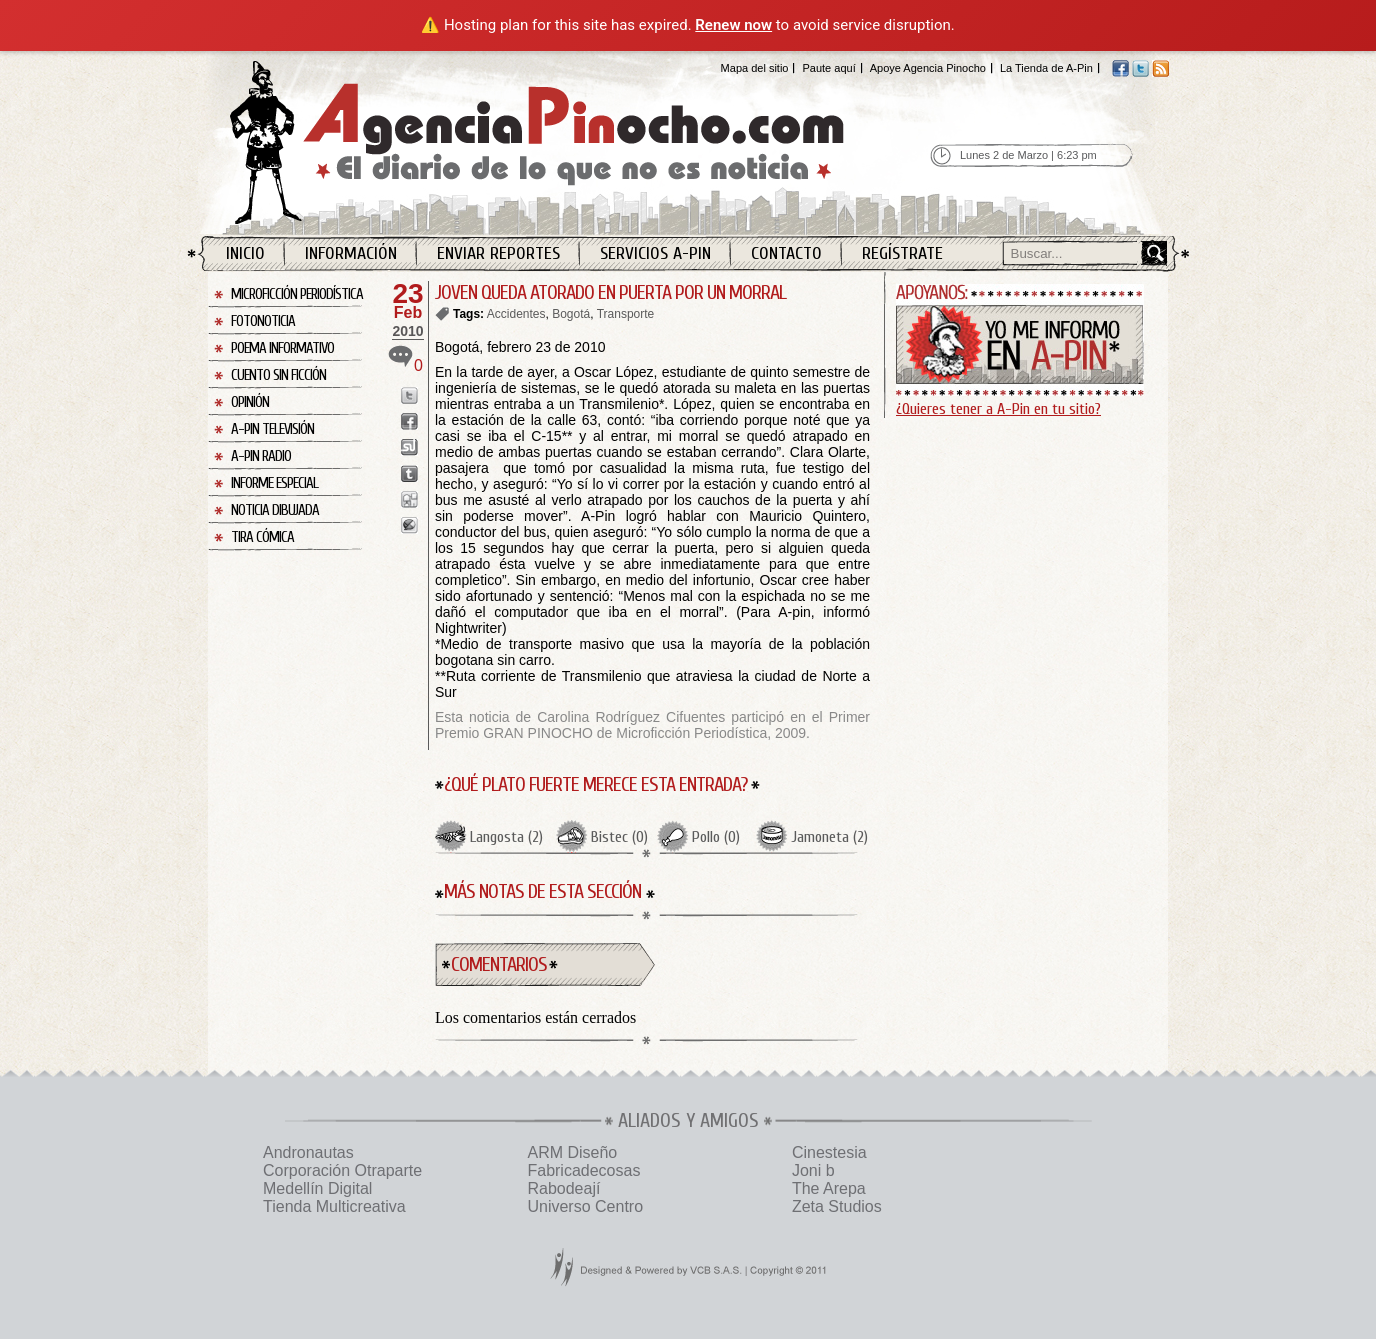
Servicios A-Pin (655, 253)
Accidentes (516, 314)
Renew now (733, 25)
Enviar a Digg (409, 499)
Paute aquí (828, 68)
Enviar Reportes (498, 253)
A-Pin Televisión (272, 429)
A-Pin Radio (261, 456)
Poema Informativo (282, 348)
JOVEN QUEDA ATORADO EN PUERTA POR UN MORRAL (610, 292)
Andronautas (308, 1152)
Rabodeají (563, 1188)
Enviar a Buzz (409, 525)
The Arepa (829, 1188)
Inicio (245, 253)
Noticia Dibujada (275, 510)
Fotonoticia (263, 321)
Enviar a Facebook (409, 421)
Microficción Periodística (297, 294)
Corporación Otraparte (342, 1170)
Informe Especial (274, 483)
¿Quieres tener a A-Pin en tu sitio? (998, 409)
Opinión (250, 402)
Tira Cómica (262, 537)
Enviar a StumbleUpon (409, 447)
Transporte (626, 314)
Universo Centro (585, 1206)
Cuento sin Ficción (278, 375)
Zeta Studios (837, 1206)
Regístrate (902, 253)
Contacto (786, 253)
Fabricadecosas (583, 1170)
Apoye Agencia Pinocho (928, 68)
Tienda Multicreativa (334, 1206)
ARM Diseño (572, 1152)
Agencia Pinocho (580, 142)
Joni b (813, 1170)
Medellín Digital (317, 1188)
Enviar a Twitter (409, 395)
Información (351, 253)
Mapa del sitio (755, 68)
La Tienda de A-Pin (1046, 68)
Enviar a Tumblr (409, 473)
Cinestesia (829, 1152)
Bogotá (571, 314)
